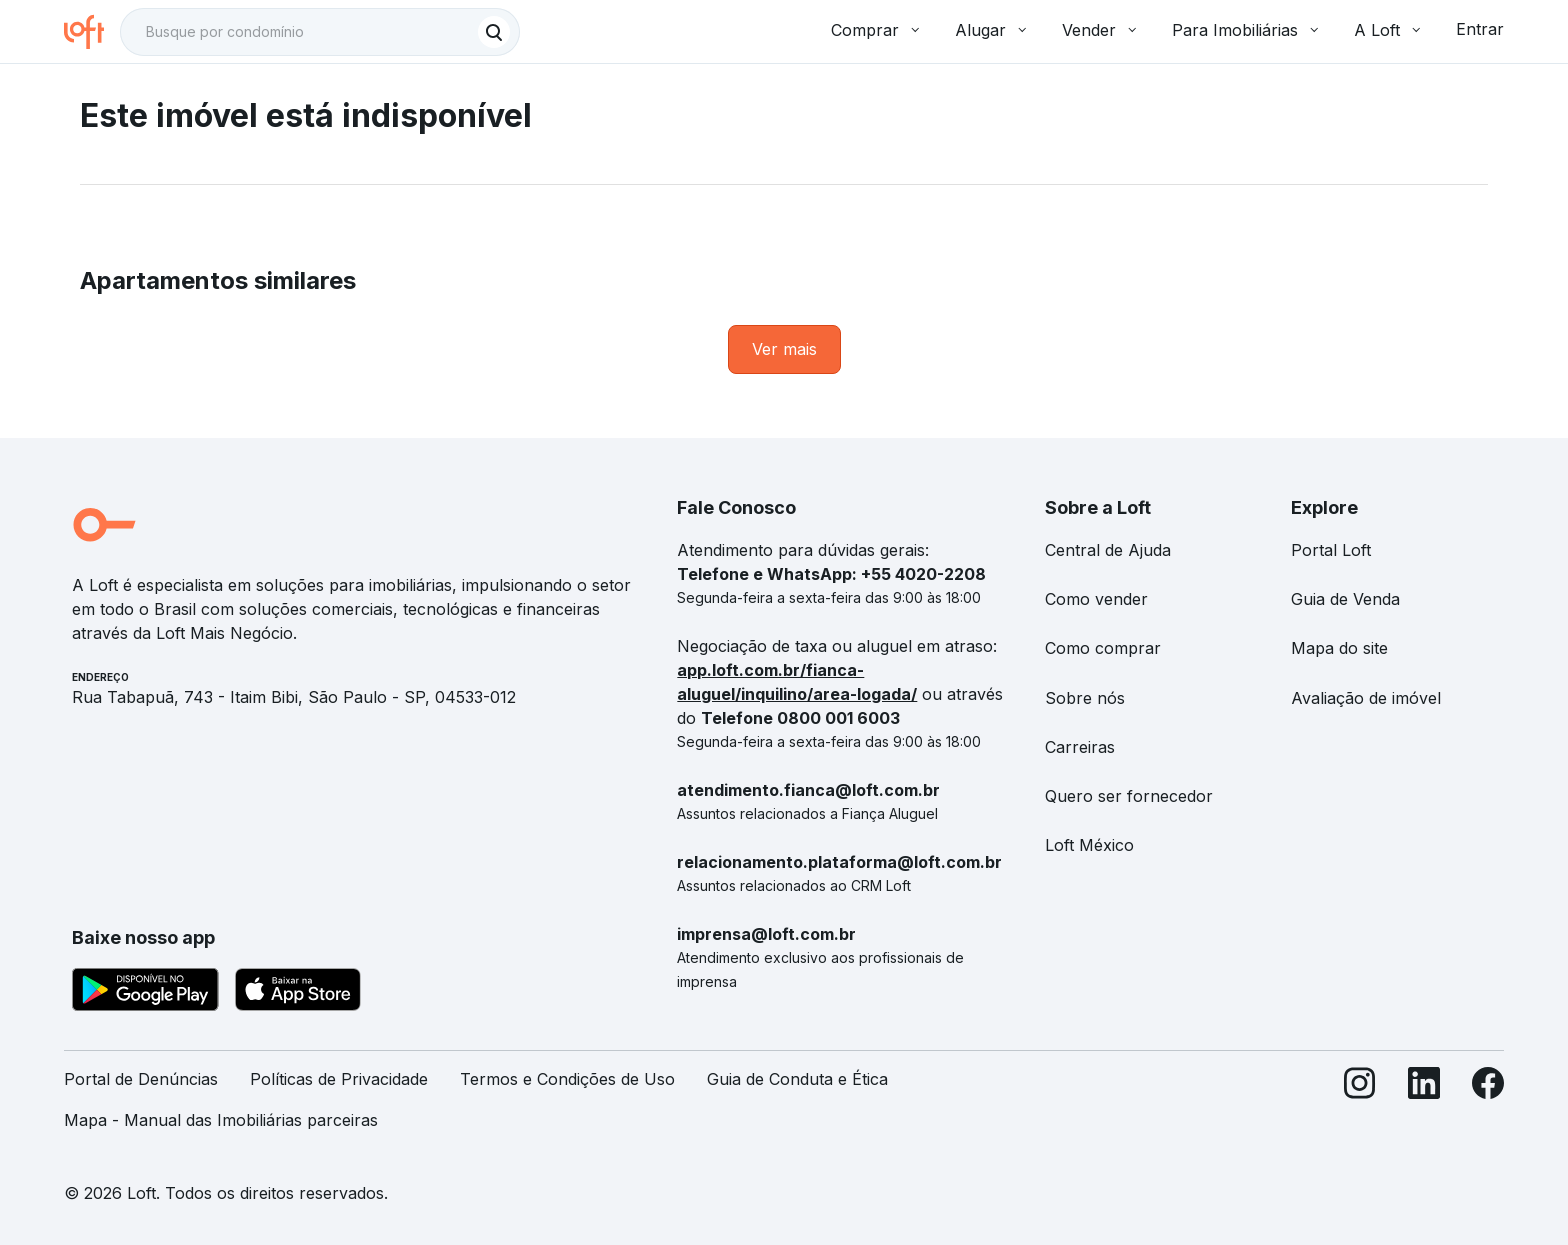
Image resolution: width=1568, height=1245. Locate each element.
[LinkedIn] (1424, 1108)
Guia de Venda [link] (1345, 599)
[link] (784, 349)
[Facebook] (1488, 1108)
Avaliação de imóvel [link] (1366, 698)
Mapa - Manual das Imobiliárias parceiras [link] (221, 1120)
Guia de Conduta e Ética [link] (797, 1079)
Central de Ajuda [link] (1108, 550)
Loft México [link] (1089, 845)
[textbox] (320, 32)
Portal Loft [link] (1331, 550)
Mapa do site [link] (1339, 648)
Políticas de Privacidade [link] (339, 1079)
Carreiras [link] (1080, 747)
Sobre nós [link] (1085, 698)
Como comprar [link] (1103, 648)
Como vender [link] (1096, 599)
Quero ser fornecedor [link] (1129, 796)
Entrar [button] (1480, 29)
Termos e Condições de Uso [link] (567, 1079)
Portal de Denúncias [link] (141, 1079)
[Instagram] (1360, 1108)
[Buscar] (494, 32)
